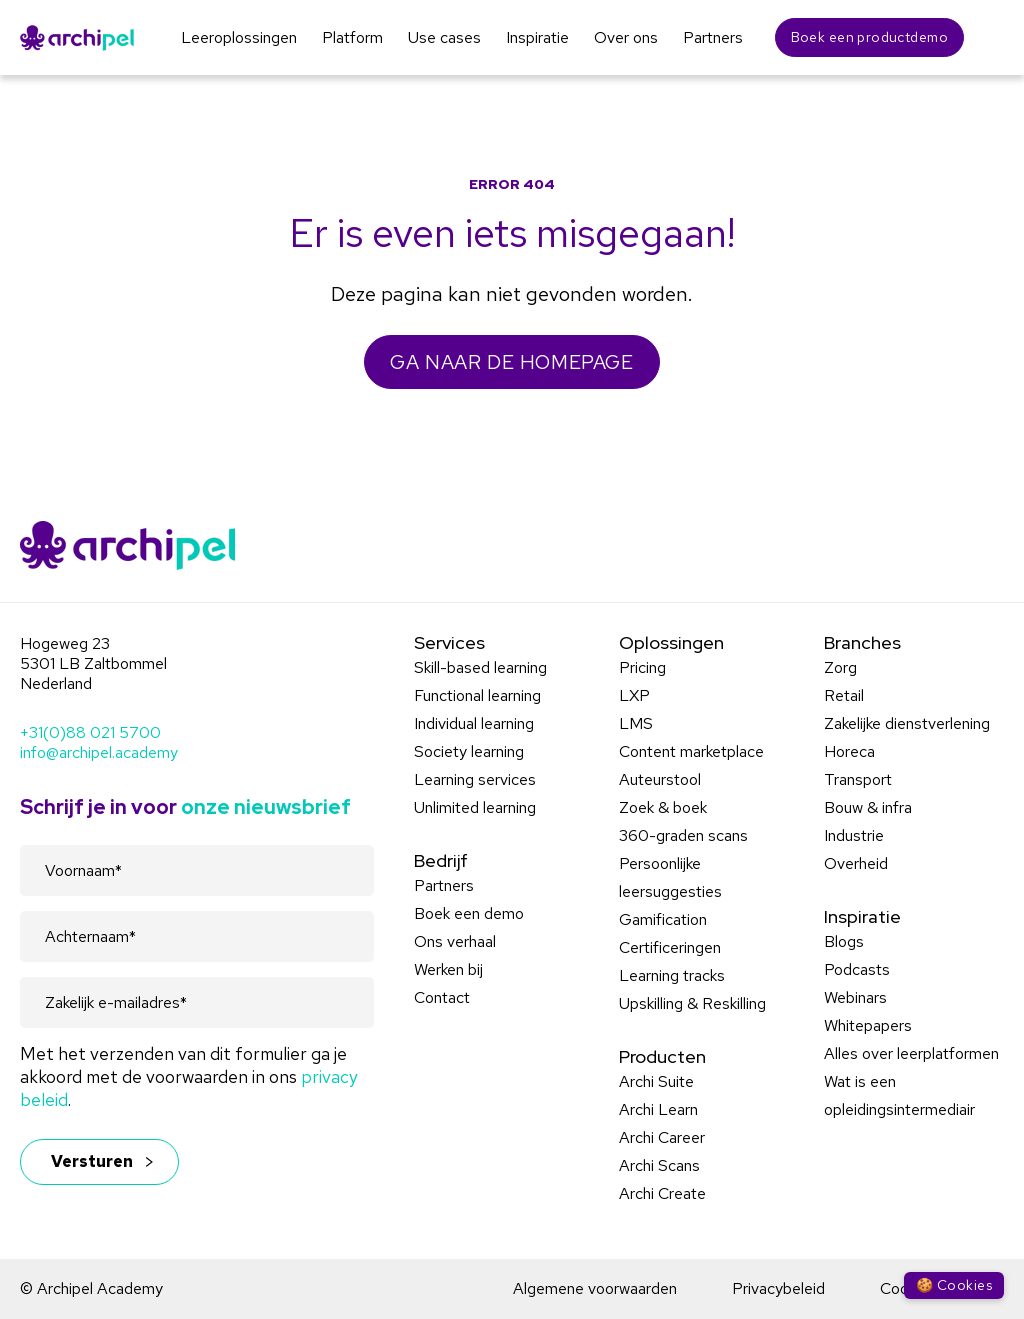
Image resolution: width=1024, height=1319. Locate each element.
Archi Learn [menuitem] (658, 1109)
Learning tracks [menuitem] (672, 975)
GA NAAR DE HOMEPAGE (511, 362)
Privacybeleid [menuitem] (778, 1288)
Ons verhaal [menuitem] (455, 941)
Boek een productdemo (869, 37)
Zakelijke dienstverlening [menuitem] (907, 723)
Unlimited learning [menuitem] (475, 807)
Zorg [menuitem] (840, 667)
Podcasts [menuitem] (857, 969)
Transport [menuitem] (858, 779)
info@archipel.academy (99, 752)
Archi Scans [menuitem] (659, 1165)
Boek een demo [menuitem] (469, 913)
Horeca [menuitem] (849, 751)
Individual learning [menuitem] (474, 723)
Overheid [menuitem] (856, 863)
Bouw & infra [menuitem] (868, 807)
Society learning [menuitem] (469, 751)
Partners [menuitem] (444, 885)
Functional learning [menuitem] (477, 695)
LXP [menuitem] (634, 695)
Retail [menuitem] (844, 695)
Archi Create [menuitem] (662, 1193)
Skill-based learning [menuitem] (480, 667)
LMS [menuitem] (636, 723)
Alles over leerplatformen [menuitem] (911, 1053)
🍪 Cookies (954, 1285)
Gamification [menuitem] (663, 919)
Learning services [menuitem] (475, 779)
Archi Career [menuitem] (662, 1137)
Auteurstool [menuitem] (660, 779)
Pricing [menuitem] (642, 667)
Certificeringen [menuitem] (670, 947)
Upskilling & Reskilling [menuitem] (692, 1003)
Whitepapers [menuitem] (868, 1025)
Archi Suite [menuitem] (656, 1081)
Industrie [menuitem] (854, 835)
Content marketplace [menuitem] (691, 751)
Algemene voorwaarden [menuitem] (595, 1288)
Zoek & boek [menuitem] (663, 807)
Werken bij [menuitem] (448, 969)
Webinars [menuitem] (855, 997)
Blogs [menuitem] (844, 941)
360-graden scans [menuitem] (683, 835)
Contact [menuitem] (442, 997)
